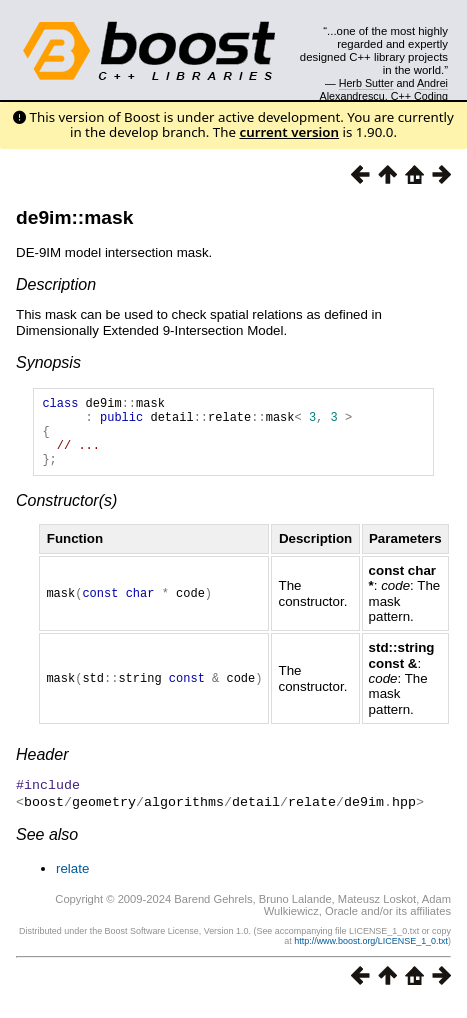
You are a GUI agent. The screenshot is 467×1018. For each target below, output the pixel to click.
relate (72, 881)
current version (289, 132)
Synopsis (48, 362)
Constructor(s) (66, 515)
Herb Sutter (366, 83)
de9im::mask (74, 217)
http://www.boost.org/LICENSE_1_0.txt (371, 954)
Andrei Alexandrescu (384, 89)
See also (47, 847)
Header (42, 769)
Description (56, 284)
